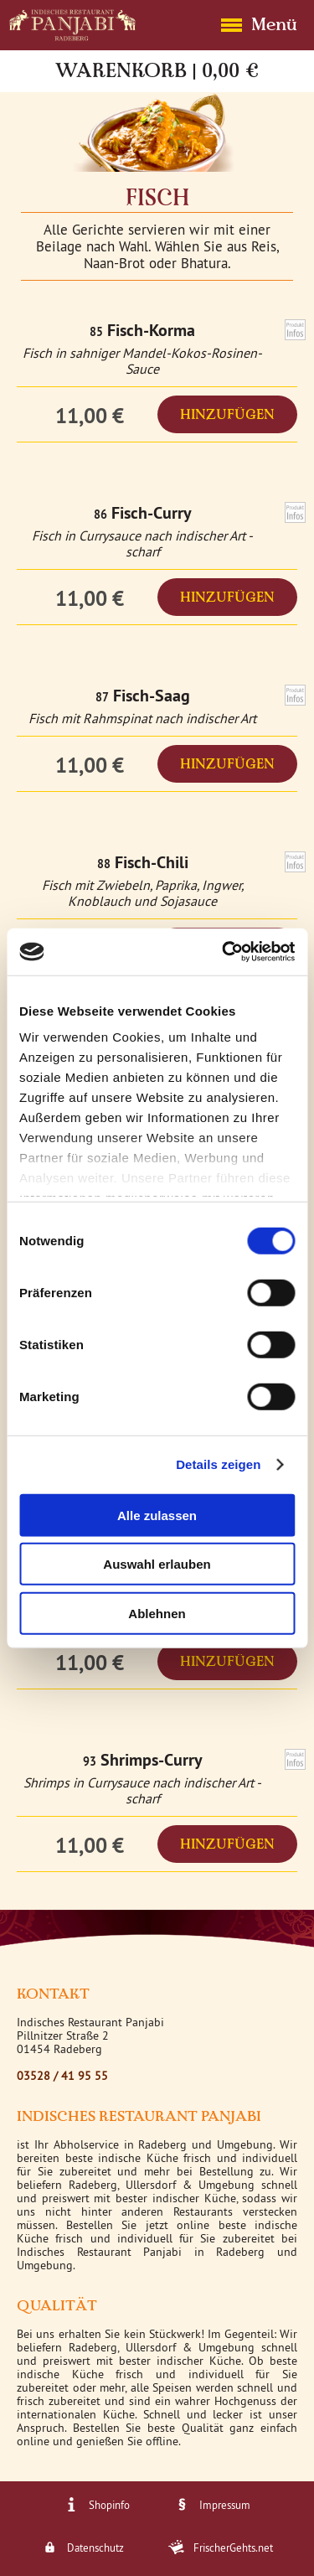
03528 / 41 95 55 (62, 2075)
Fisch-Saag (151, 695)
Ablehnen (156, 1613)
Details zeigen (218, 1464)
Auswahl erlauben (156, 1564)
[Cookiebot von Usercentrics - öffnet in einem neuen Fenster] (223, 952)
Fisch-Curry (151, 513)
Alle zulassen (157, 1515)
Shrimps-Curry (151, 1760)
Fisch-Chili (151, 862)
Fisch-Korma (151, 330)
